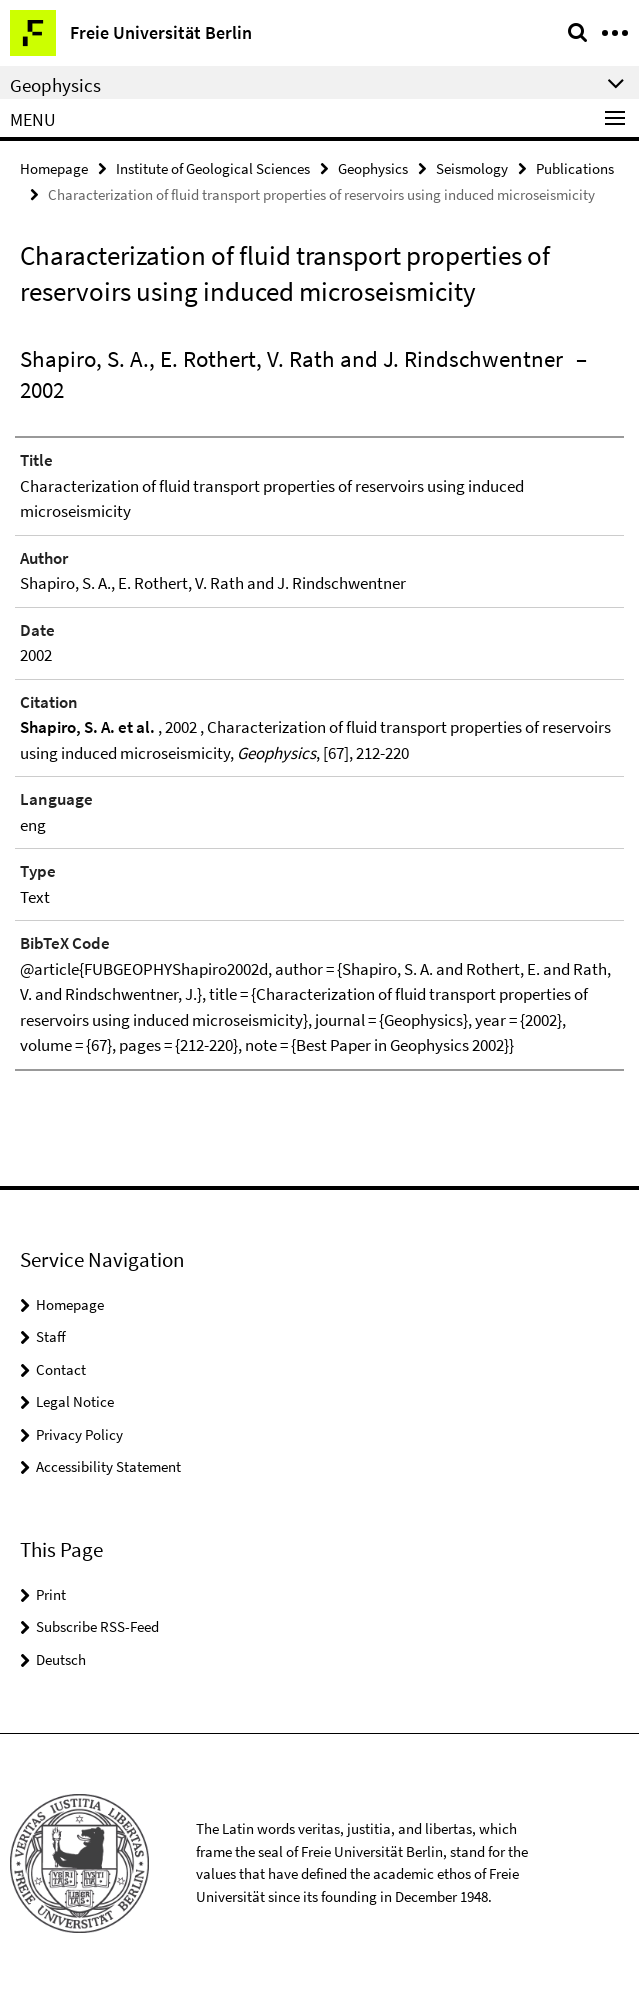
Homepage (54, 168)
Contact (61, 1369)
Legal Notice (75, 1401)
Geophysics (373, 168)
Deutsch (61, 1659)
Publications (575, 168)
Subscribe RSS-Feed (97, 1626)
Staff (51, 1336)
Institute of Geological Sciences (213, 168)
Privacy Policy (79, 1434)
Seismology (472, 168)
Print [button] (51, 1594)
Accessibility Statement (108, 1466)
